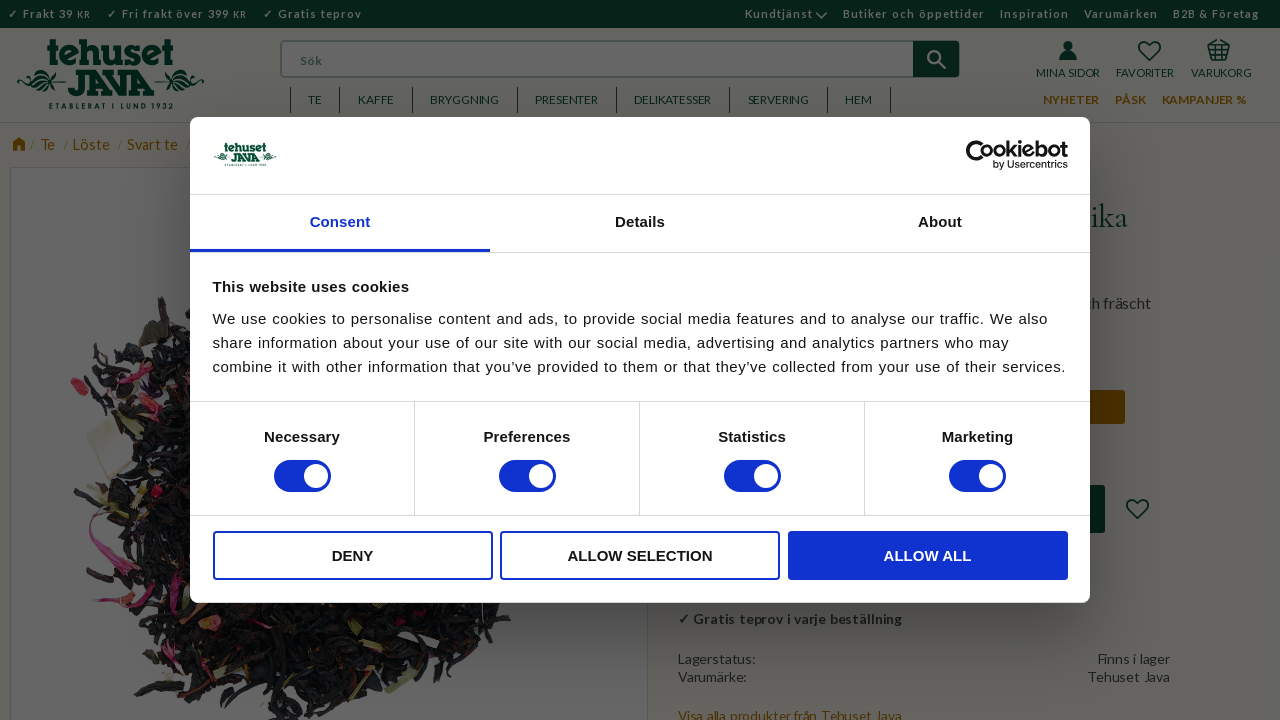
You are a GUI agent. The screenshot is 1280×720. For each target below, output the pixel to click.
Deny (353, 555)
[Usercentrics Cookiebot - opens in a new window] (980, 155)
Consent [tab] (340, 221)
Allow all (928, 555)
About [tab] (940, 221)
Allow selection (640, 555)
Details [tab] (640, 221)
